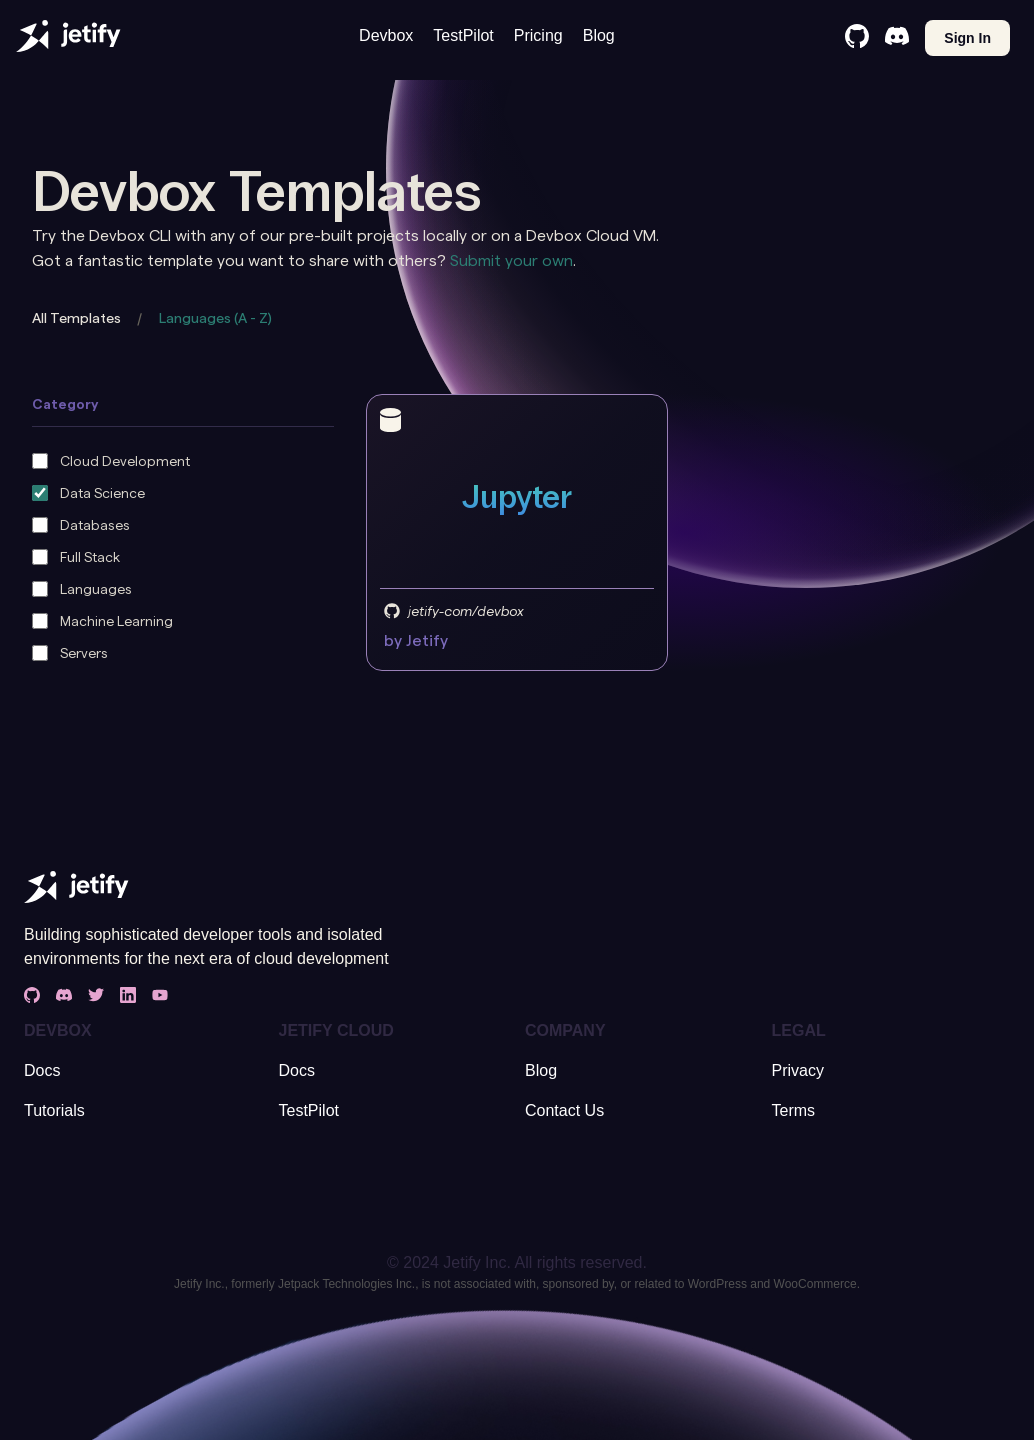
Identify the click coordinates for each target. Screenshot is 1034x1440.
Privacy (798, 1070)
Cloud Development (125, 461)
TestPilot (309, 1110)
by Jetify (416, 640)
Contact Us (564, 1110)
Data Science (102, 493)
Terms (794, 1110)
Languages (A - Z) (215, 318)
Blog (541, 1070)
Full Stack (90, 557)
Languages (96, 589)
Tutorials (54, 1110)
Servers (84, 653)
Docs (42, 1070)
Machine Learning (116, 621)
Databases (95, 525)
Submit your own (511, 260)
